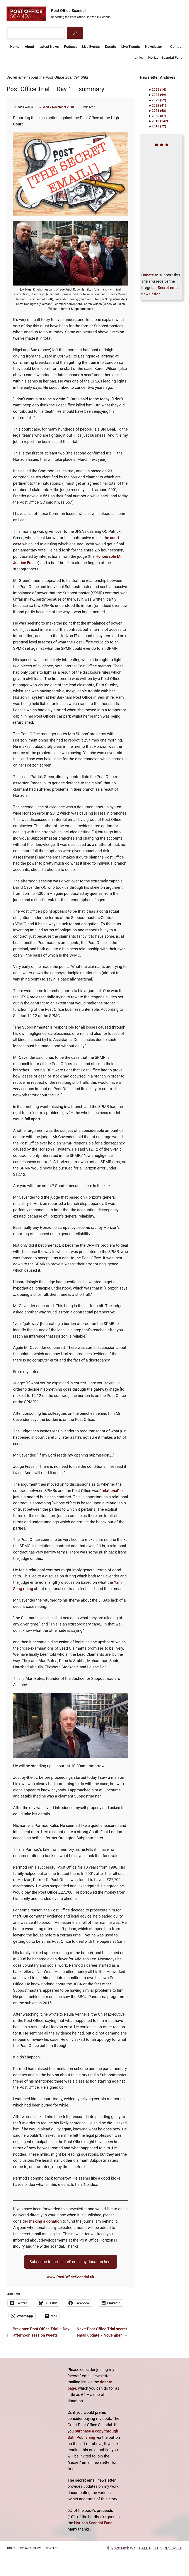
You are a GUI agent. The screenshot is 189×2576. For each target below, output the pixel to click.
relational (110, 1490)
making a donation (45, 2221)
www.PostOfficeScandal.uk (70, 2277)
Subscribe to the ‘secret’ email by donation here (71, 2261)
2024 (159, 95)
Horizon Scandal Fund (93, 2523)
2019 (160, 121)
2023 (159, 100)
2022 (159, 105)
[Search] (75, 33)
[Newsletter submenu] (164, 47)
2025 (159, 90)
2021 (159, 111)
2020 (159, 116)
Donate (147, 275)
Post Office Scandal (68, 10)
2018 (159, 126)
